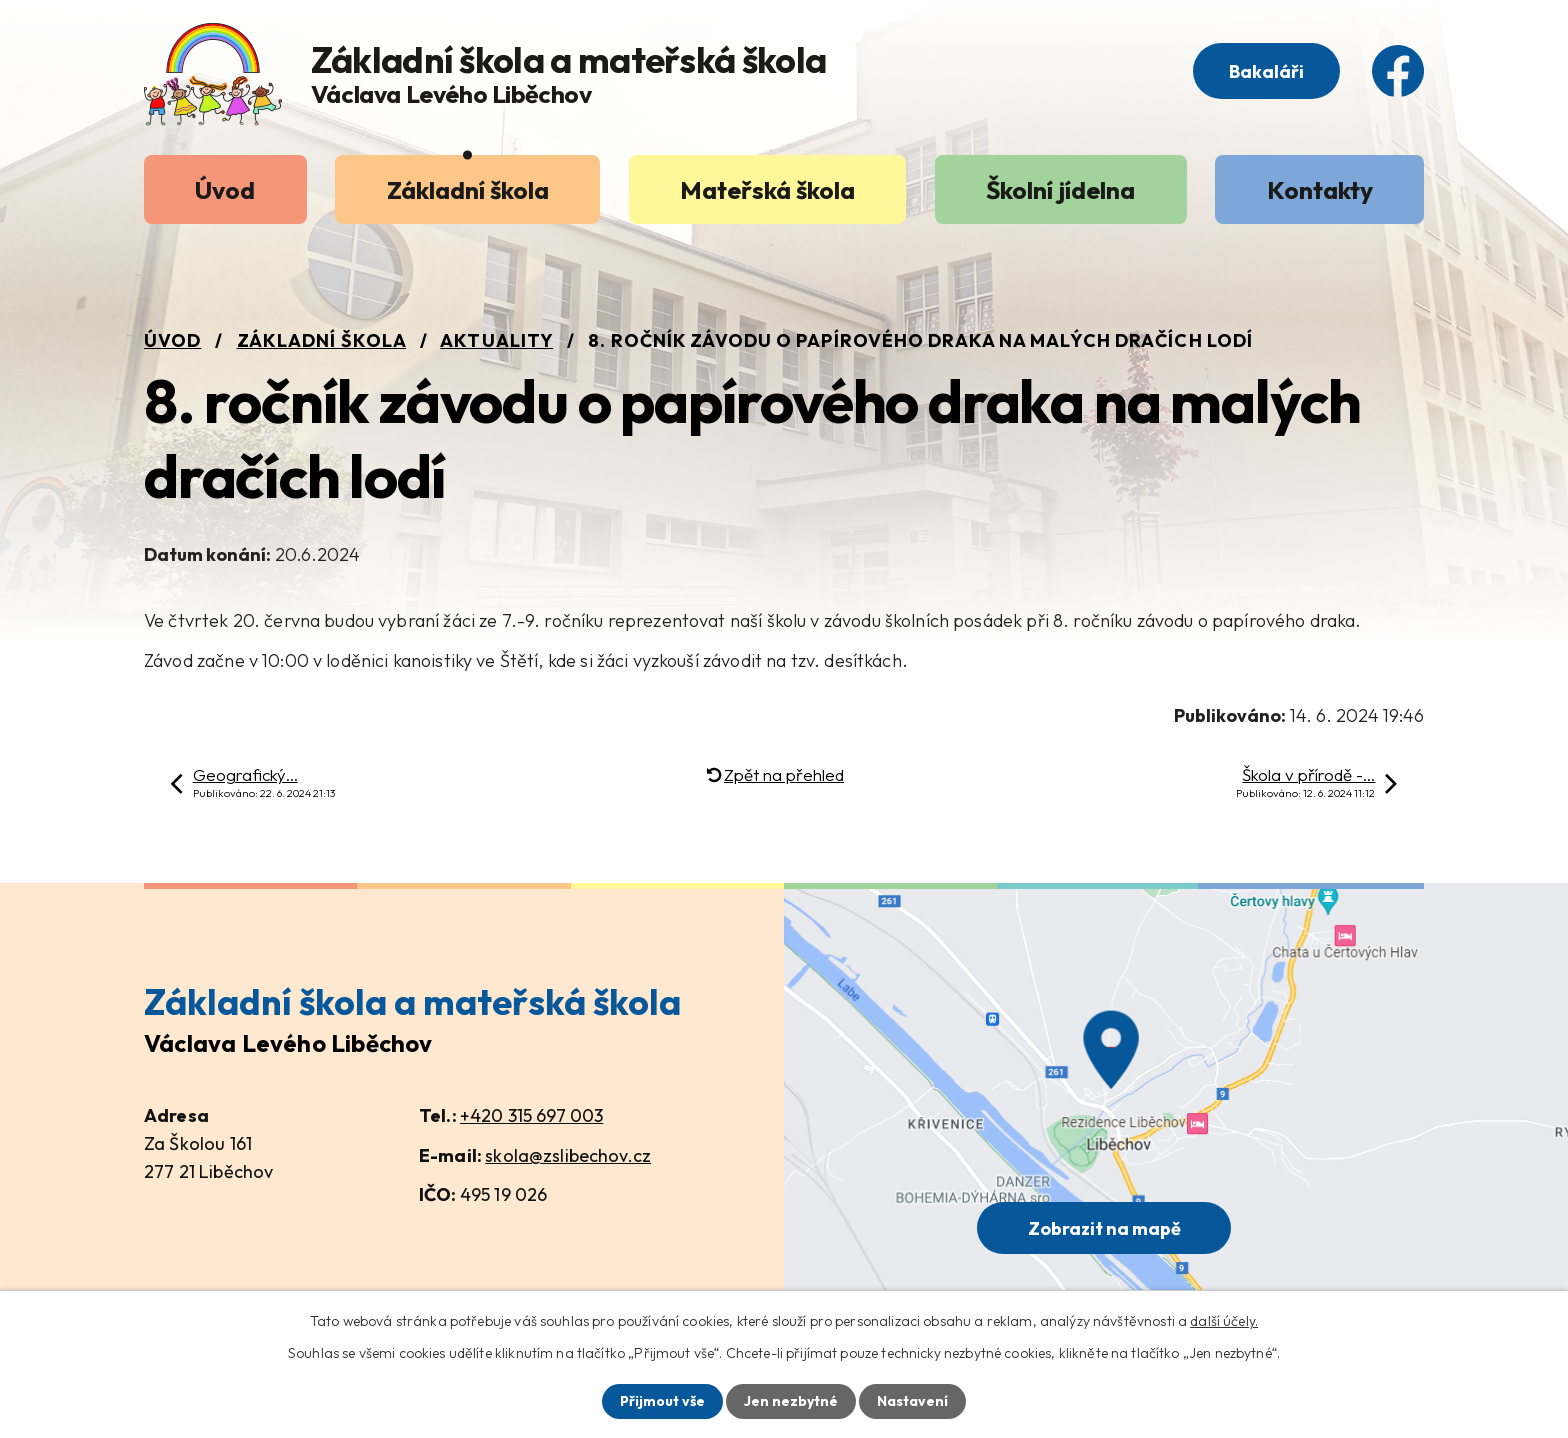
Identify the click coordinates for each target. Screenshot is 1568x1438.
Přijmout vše (662, 1401)
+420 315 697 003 (531, 1115)
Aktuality (496, 340)
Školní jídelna (1060, 189)
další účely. (1224, 1321)
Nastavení (912, 1401)
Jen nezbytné (791, 1401)
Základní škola (468, 189)
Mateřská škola (767, 189)
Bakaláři (1266, 71)
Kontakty (1320, 189)
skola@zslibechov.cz (568, 1155)
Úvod (225, 189)
